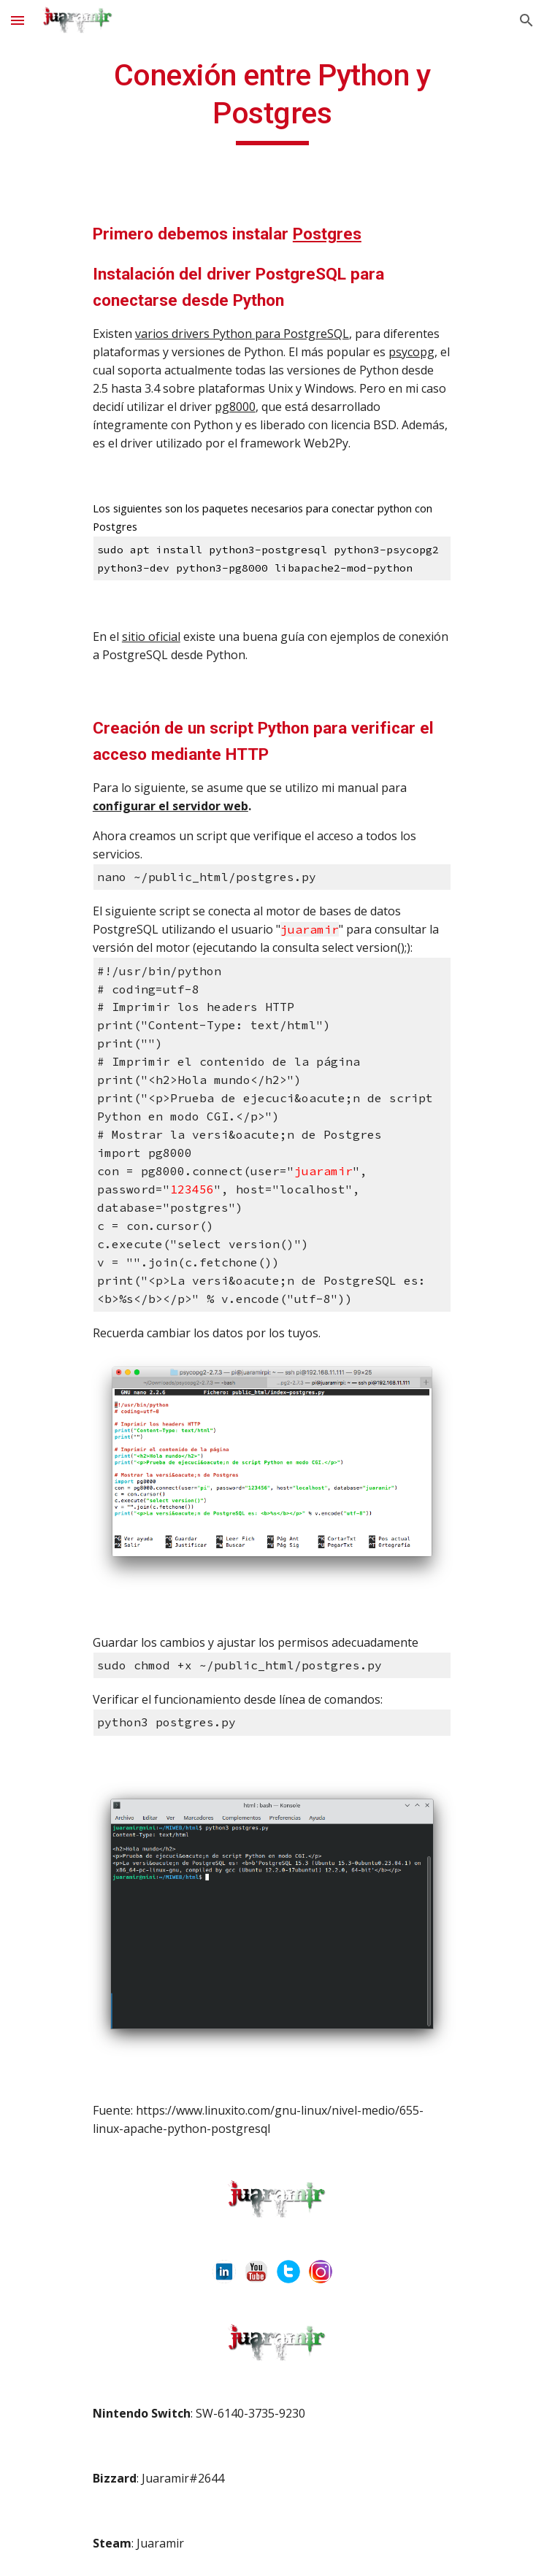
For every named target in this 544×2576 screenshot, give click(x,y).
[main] (272, 100)
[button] (17, 20)
